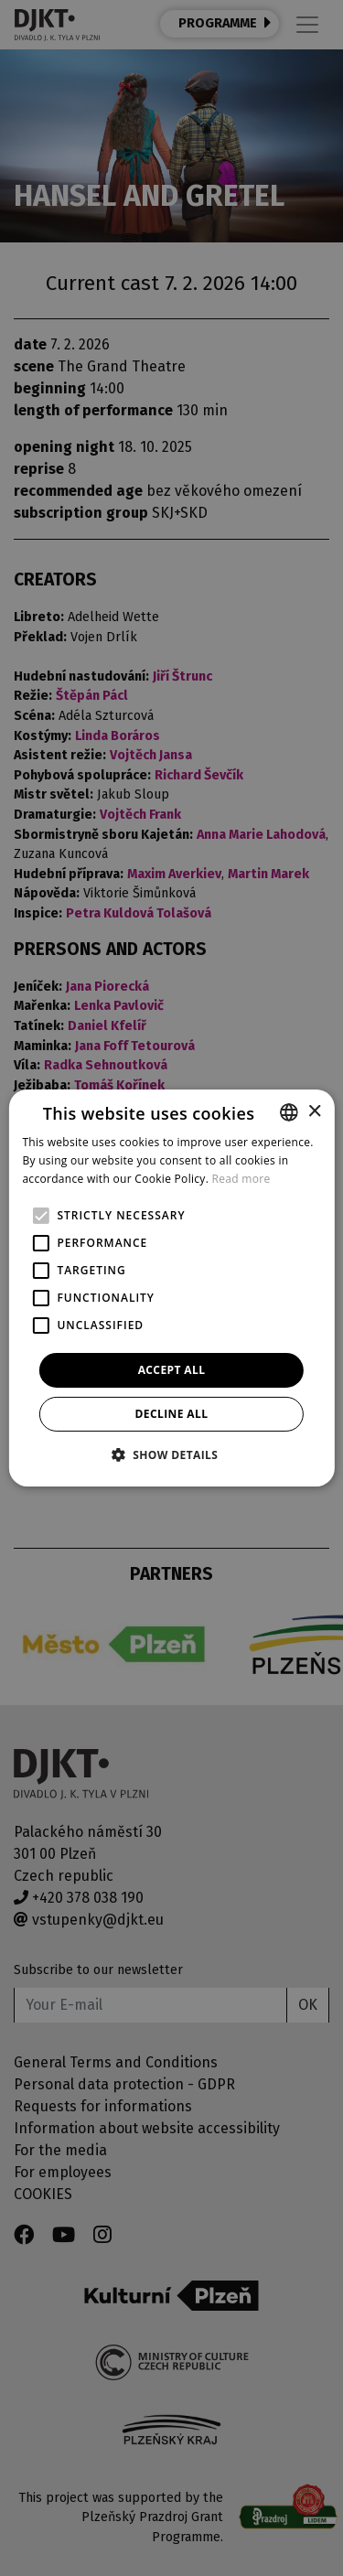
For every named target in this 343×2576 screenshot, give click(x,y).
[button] (172, 1454)
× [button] (314, 1111)
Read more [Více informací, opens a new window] (241, 1178)
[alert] (171, 1288)
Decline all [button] (172, 1414)
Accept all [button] (172, 1370)
